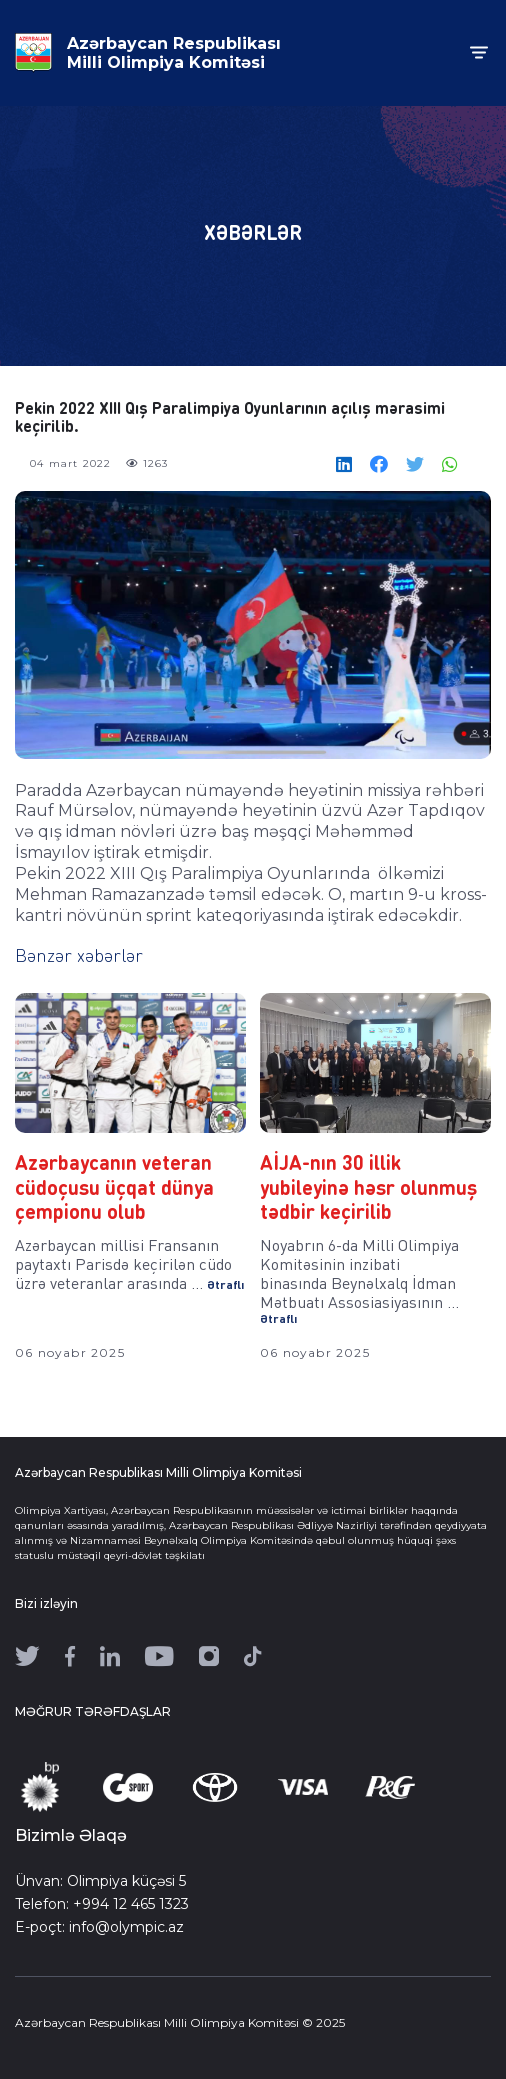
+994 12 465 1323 (131, 1904)
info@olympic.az (126, 1927)
